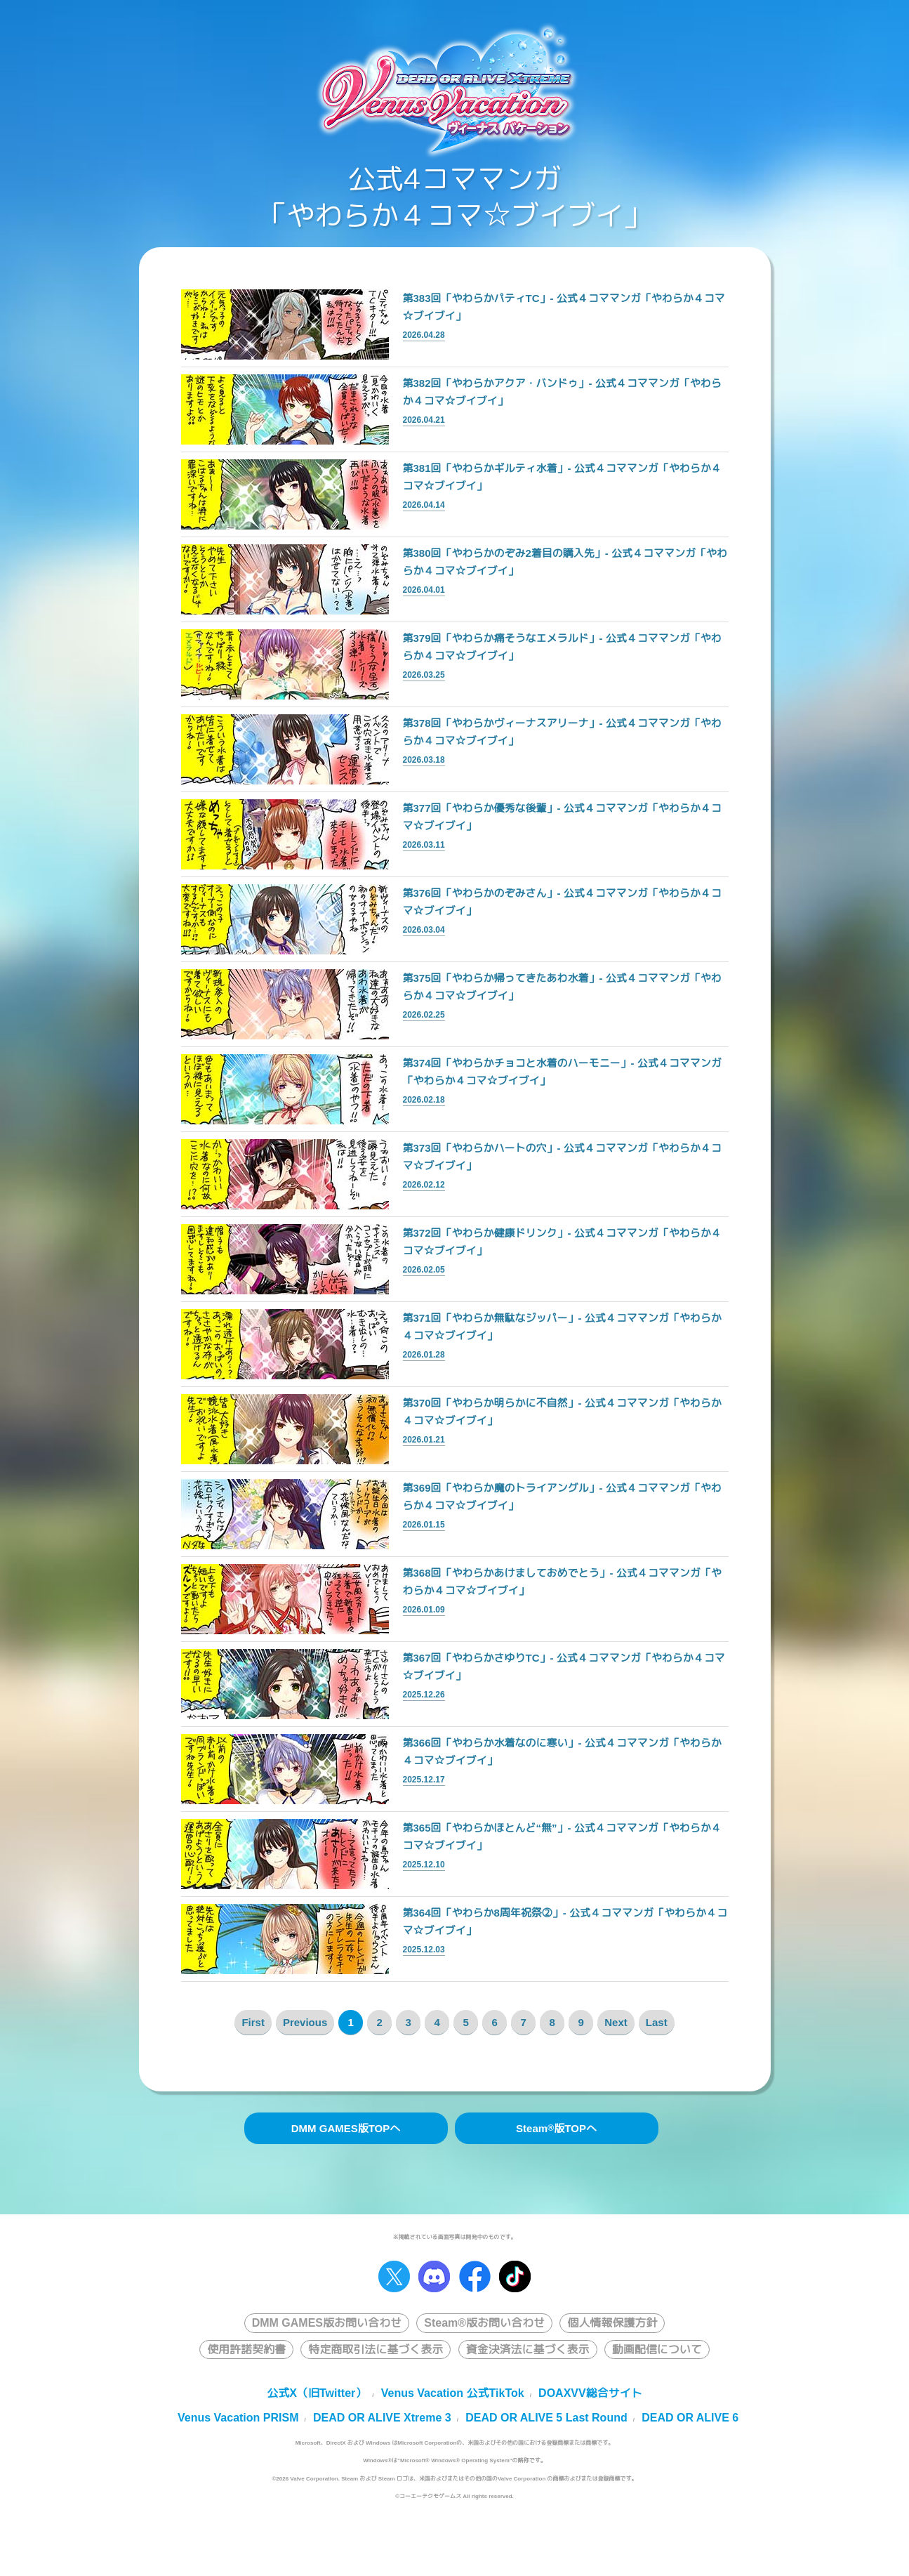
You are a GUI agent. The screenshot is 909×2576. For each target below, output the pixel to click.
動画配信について (657, 2349)
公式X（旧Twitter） (316, 2393)
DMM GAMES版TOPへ (346, 2128)
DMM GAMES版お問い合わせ (327, 2323)
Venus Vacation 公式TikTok (452, 2393)
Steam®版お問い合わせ (484, 2323)
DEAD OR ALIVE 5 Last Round (546, 2418)
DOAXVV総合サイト (590, 2393)
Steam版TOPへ (556, 2128)
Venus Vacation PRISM (238, 2418)
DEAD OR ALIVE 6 (690, 2418)
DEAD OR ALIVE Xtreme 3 (382, 2418)
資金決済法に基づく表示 (528, 2349)
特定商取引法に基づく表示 (375, 2349)
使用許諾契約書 (246, 2349)
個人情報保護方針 (612, 2323)
